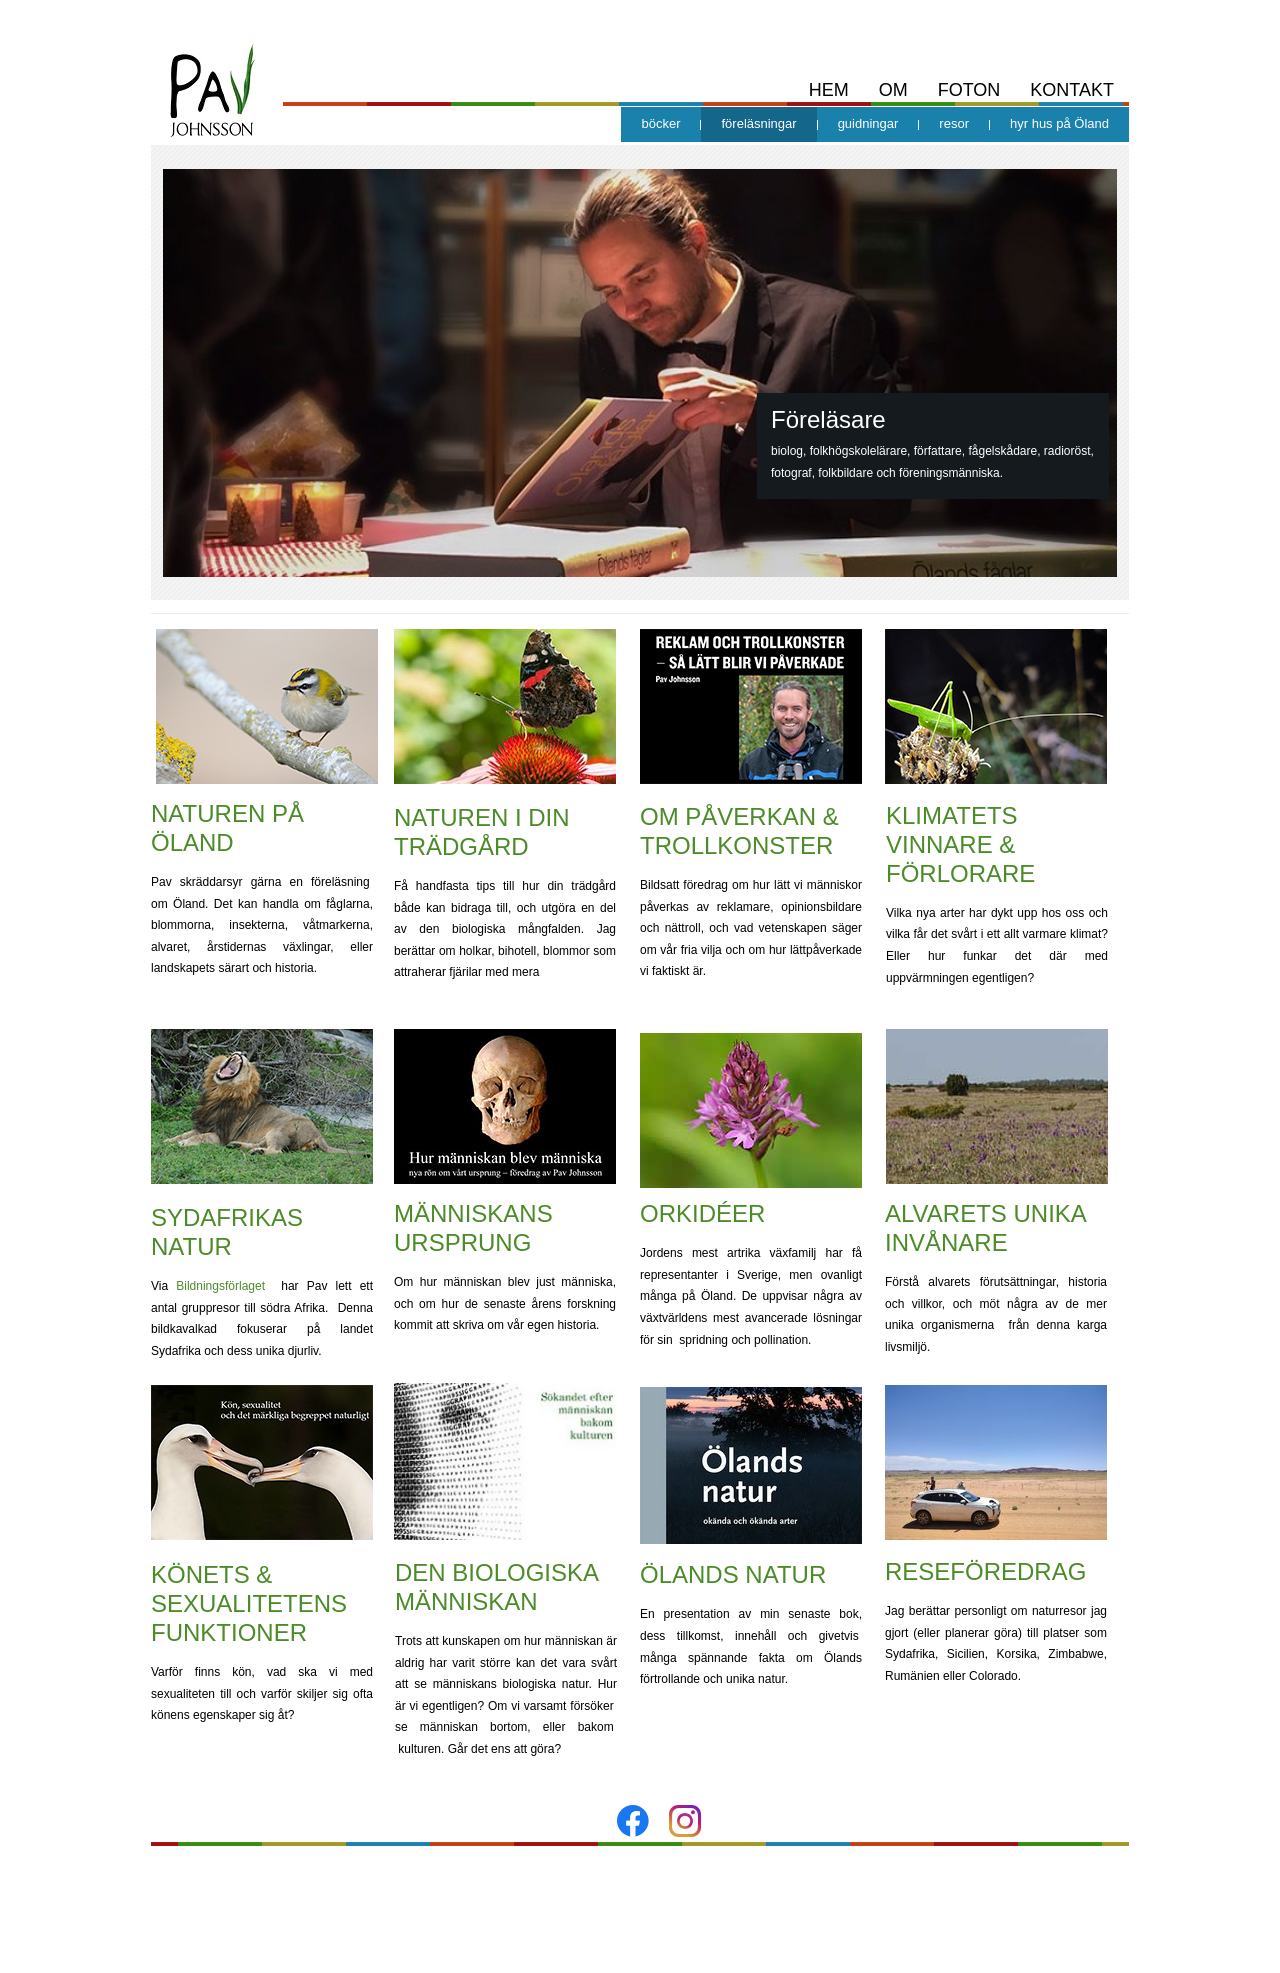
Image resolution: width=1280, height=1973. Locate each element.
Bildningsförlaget (220, 1286)
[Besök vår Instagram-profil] (685, 1821)
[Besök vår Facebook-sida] (633, 1821)
